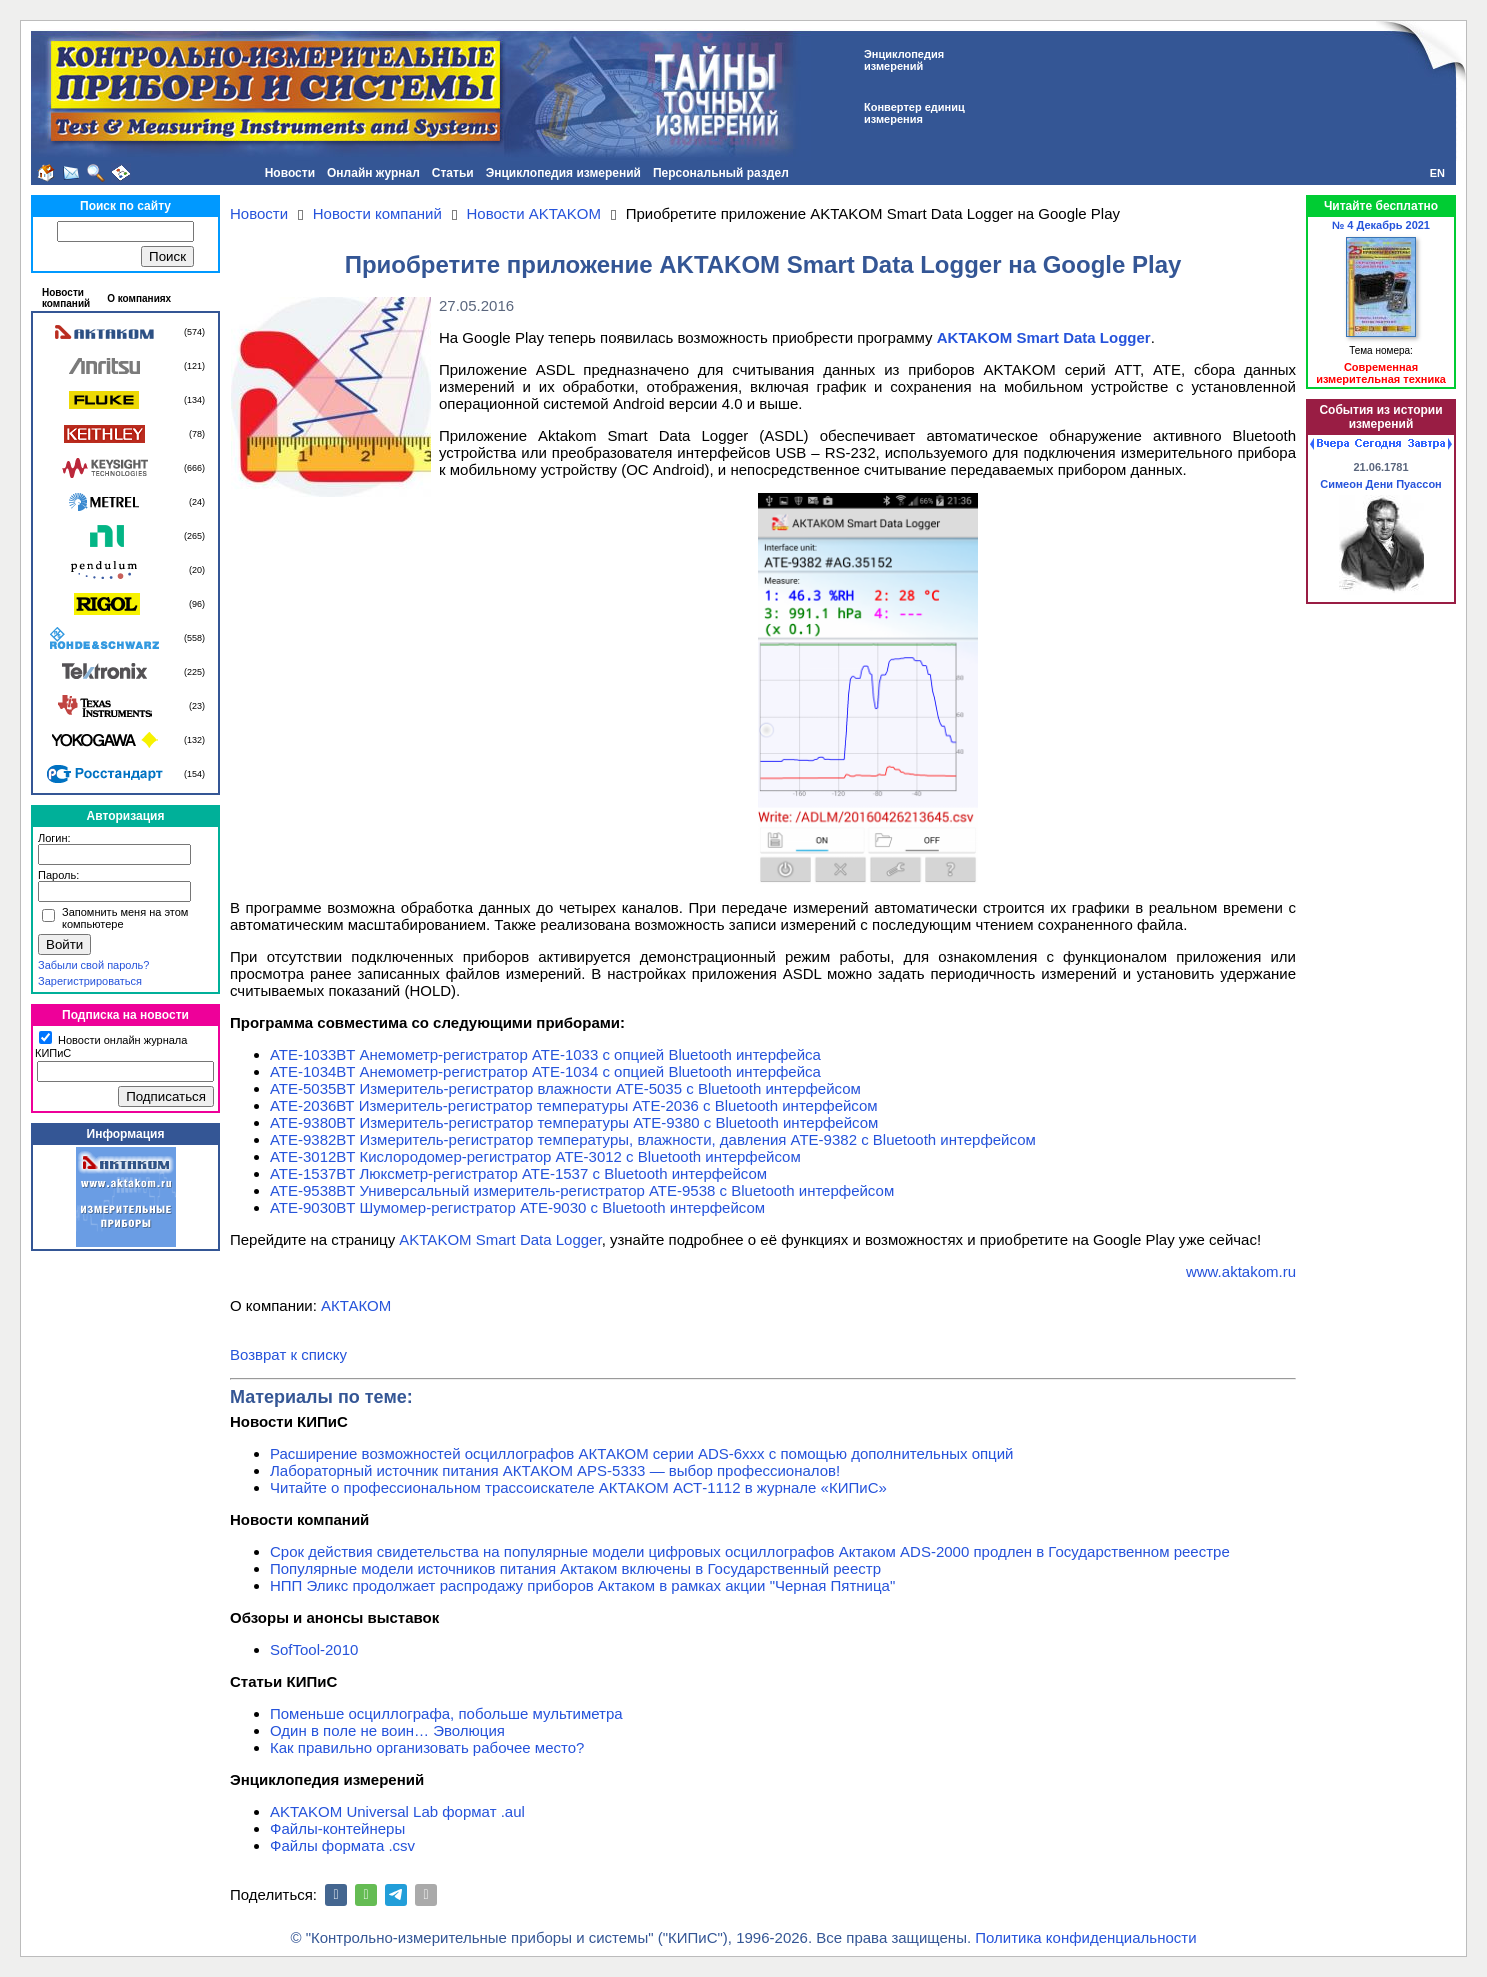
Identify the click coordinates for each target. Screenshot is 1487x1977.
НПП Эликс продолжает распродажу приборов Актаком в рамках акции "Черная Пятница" (582, 1585)
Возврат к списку (288, 1354)
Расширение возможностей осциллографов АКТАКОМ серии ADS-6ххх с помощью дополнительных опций (641, 1453)
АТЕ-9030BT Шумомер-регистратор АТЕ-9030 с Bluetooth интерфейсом (517, 1207)
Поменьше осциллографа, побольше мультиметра (446, 1713)
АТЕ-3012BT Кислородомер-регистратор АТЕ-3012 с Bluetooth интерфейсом (535, 1156)
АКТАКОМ (356, 1305)
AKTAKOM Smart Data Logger (500, 1239)
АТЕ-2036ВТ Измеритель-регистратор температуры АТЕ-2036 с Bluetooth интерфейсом (574, 1105)
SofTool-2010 (314, 1649)
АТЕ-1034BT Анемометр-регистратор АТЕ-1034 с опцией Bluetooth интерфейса (545, 1071)
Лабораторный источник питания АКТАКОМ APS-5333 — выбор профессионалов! (555, 1470)
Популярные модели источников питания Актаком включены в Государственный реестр (575, 1568)
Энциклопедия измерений (563, 173)
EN (1437, 173)
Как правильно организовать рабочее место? (427, 1747)
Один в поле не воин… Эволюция (387, 1730)
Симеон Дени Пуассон (1381, 484)
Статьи (453, 173)
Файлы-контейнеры (337, 1828)
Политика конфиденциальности (1085, 1937)
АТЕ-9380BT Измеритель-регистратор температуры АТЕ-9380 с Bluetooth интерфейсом (574, 1122)
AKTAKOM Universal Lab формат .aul (397, 1811)
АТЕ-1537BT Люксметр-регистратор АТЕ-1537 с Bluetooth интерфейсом (518, 1173)
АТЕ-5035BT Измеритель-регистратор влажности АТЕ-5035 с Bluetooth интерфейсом (565, 1088)
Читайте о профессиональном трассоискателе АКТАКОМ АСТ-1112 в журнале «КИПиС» (578, 1487)
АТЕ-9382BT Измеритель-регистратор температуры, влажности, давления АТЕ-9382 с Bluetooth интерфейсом (653, 1139)
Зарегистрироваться (90, 981)
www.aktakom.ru (1241, 1271)
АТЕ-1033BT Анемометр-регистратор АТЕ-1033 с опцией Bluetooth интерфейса (545, 1054)
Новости (290, 173)
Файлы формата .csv (342, 1845)
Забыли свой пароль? (93, 965)
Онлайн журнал (373, 173)
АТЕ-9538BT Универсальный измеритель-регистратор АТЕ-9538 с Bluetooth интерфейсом (582, 1190)
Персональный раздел (721, 173)
